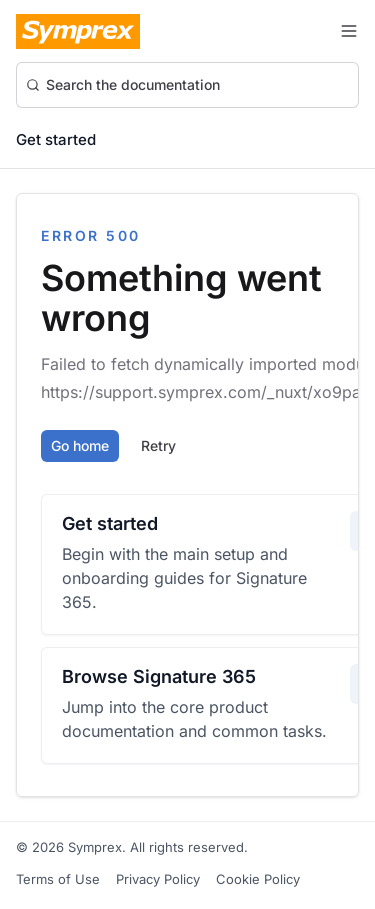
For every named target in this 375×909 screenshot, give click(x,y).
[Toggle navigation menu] (349, 31)
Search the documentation (123, 84)
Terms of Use (58, 879)
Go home (80, 445)
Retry (158, 445)
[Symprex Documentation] (78, 31)
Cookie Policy (258, 879)
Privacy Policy (158, 879)
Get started (56, 139)
